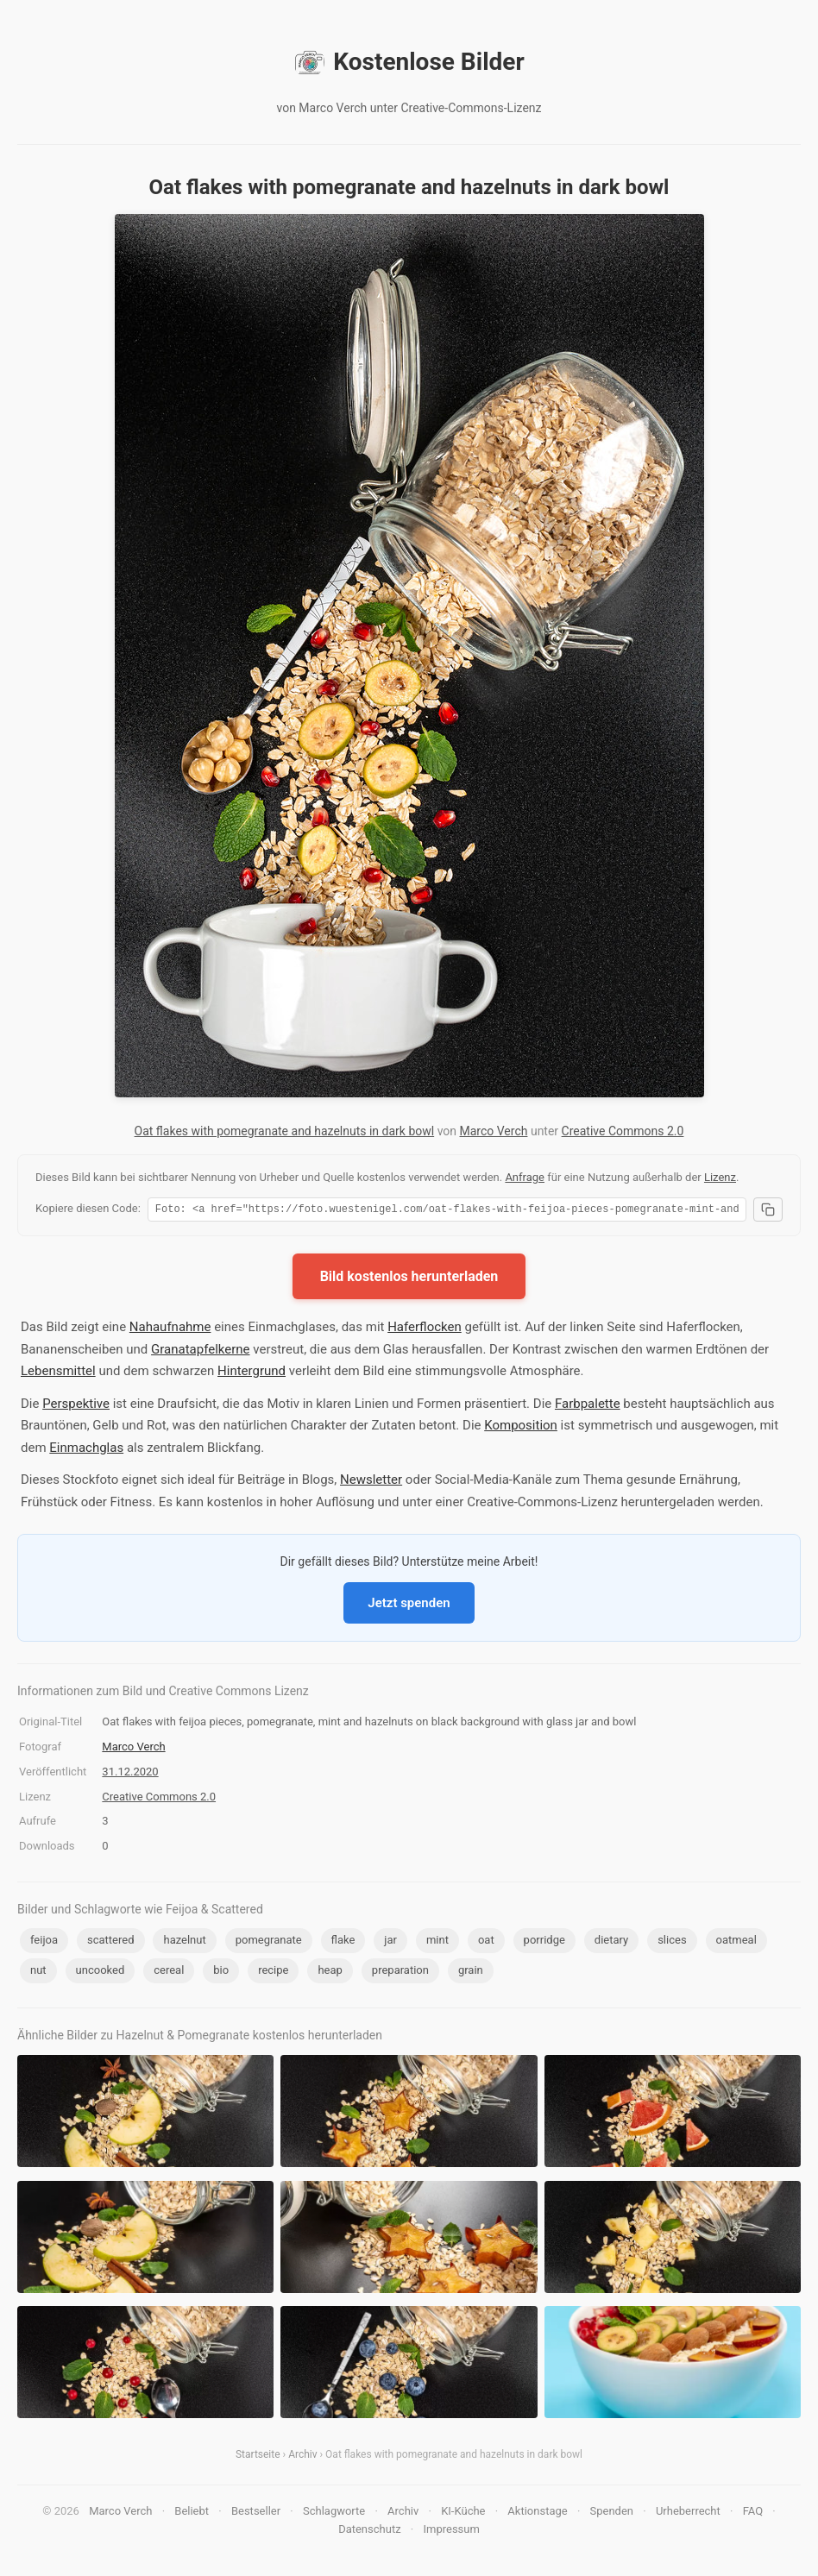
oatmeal (736, 1942)
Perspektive (76, 1406)
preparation (400, 1972)
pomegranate (269, 1942)
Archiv (302, 2457)
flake (343, 1942)
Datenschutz (369, 2531)
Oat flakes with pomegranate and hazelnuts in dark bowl (285, 1131)
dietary (611, 1942)
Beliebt (191, 2513)
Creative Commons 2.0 (623, 1131)
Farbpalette (587, 1406)
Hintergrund (251, 1373)
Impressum (451, 2531)
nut (38, 1972)
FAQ (753, 2513)
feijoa (44, 1942)
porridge (544, 1942)
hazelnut (184, 1942)
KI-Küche (463, 2513)
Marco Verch (494, 1131)
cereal (169, 1972)
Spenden (612, 2513)
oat (486, 1942)
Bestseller (255, 2513)
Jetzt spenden (409, 1605)
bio (221, 1972)
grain (470, 1972)
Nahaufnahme (170, 1329)
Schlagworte (334, 2513)
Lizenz (720, 1177)
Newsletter (371, 1482)
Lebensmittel (58, 1373)
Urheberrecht (688, 2513)
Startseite (258, 2457)
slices (672, 1942)
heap (330, 1972)
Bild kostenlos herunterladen (409, 1279)
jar (390, 1942)
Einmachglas (86, 1450)
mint (437, 1942)
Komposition (520, 1428)
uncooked (100, 1972)
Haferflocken (424, 1329)
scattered (111, 1942)
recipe (273, 1972)
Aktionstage (537, 2513)
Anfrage (524, 1177)
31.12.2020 (130, 1774)
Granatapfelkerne (200, 1352)
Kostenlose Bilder (408, 62)
